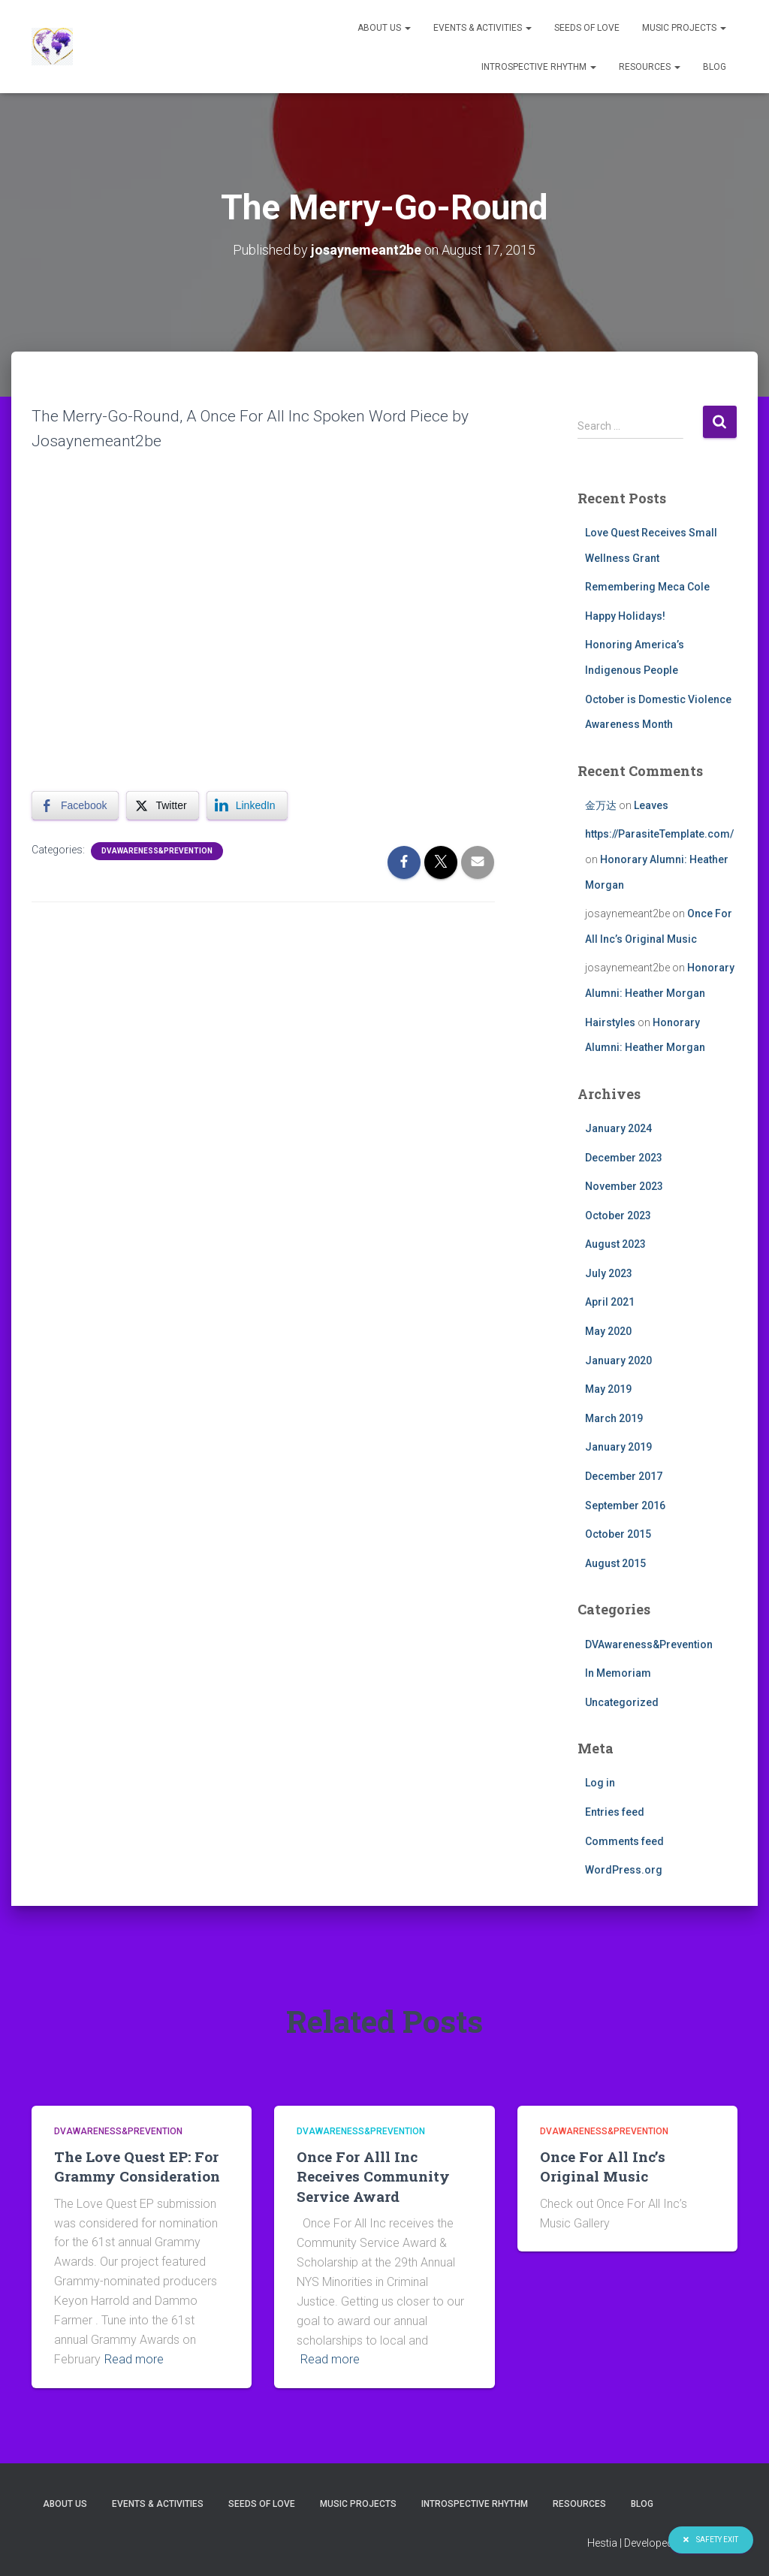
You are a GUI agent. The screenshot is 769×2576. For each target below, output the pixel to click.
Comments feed (624, 1841)
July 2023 (608, 1273)
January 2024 (618, 1128)
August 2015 (615, 1563)
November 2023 (624, 1186)
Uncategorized (622, 1702)
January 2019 (618, 1447)
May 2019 (608, 1389)
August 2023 (615, 1244)
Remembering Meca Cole (647, 587)
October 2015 (618, 1534)
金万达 (601, 805)
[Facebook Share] (75, 805)
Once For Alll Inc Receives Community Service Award (373, 2176)
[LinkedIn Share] (247, 805)
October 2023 (618, 1215)
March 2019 (614, 1418)
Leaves (651, 805)
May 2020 (608, 1331)
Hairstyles (610, 1022)
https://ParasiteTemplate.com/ (659, 834)
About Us (384, 28)
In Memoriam (618, 1673)
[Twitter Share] (162, 805)
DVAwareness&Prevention (157, 851)
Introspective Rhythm (538, 67)
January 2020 (618, 1360)
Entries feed (614, 1812)
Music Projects (684, 28)
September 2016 (625, 1505)
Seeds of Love (587, 28)
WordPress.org (623, 1870)
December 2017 (623, 1476)
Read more (134, 2359)
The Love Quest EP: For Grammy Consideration (137, 2166)
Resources (649, 67)
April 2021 (610, 1302)
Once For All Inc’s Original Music (602, 2166)
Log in (600, 1783)
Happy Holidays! (625, 616)
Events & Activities (482, 28)
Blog (714, 67)
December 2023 (623, 1158)
